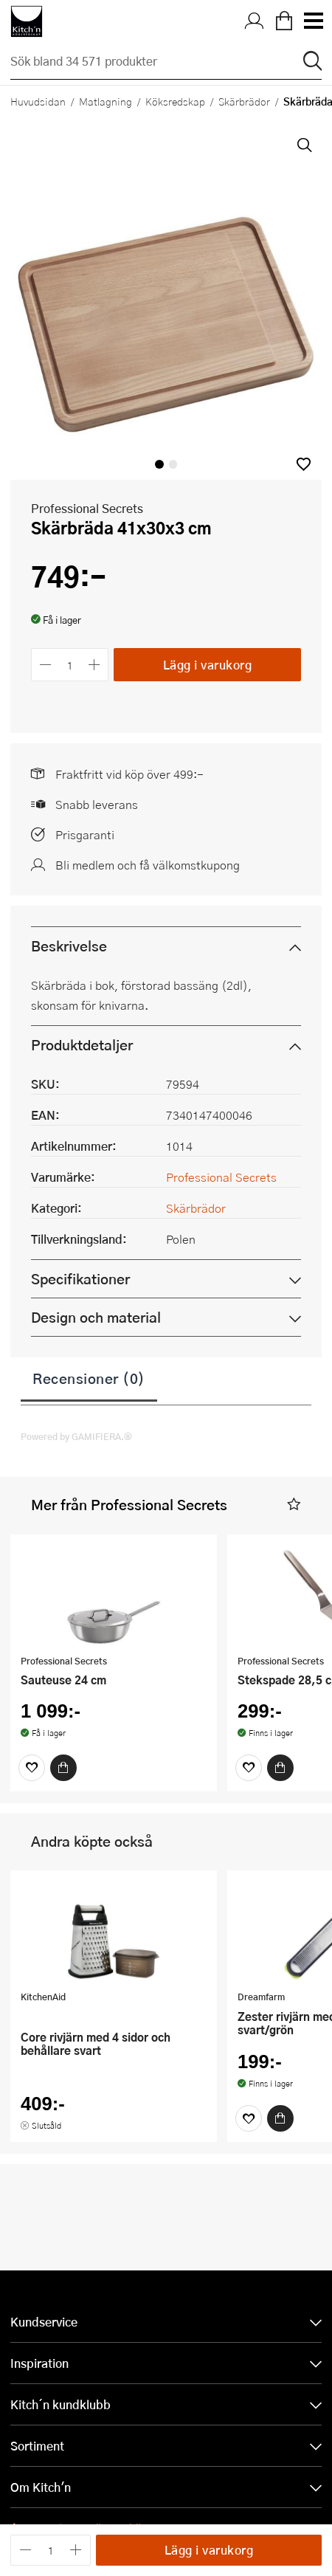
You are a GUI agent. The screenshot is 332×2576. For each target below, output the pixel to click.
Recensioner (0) (88, 1378)
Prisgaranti (84, 834)
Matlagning (105, 101)
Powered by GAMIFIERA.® (76, 1436)
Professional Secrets (87, 508)
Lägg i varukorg (207, 664)
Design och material (96, 1317)
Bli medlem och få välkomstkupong (147, 864)
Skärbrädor (244, 101)
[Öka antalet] (94, 665)
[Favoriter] (31, 1767)
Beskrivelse (69, 946)
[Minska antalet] (45, 665)
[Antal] (70, 665)
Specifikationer (80, 1278)
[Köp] (63, 1767)
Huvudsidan (38, 101)
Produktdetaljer (82, 1044)
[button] (304, 464)
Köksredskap (175, 101)
